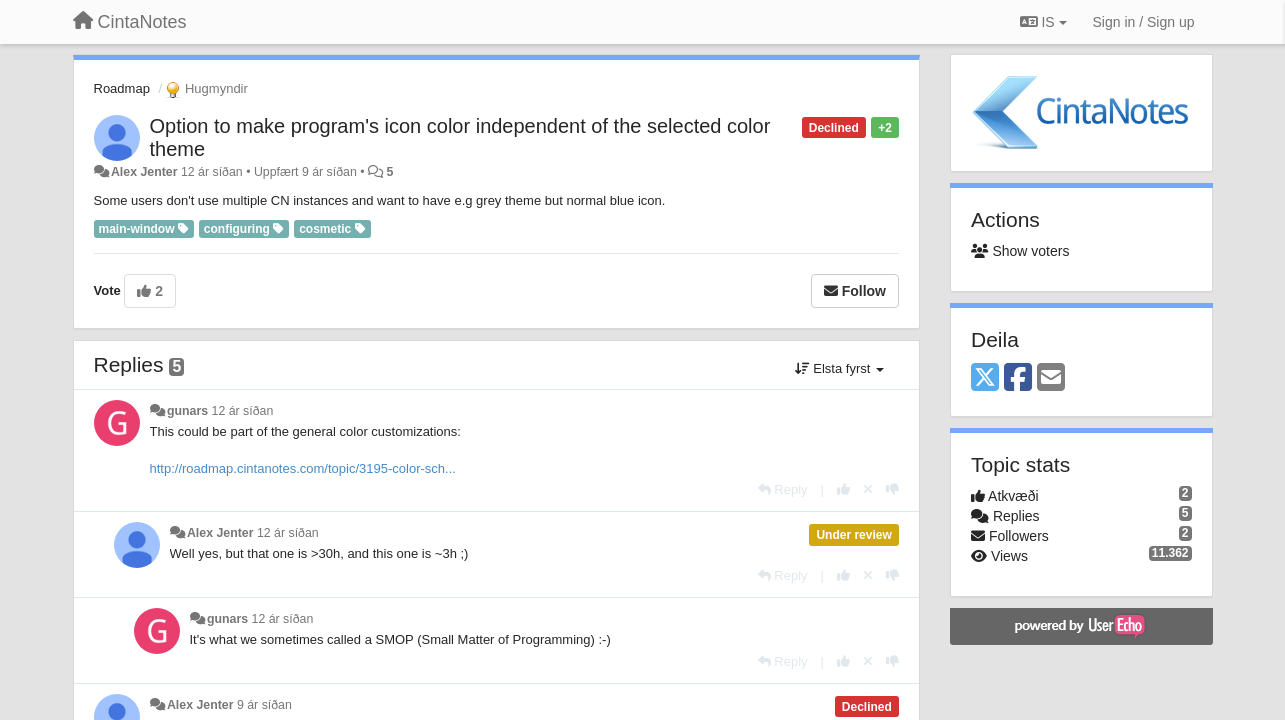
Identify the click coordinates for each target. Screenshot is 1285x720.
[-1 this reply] (892, 489)
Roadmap (122, 88)
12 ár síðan (243, 411)
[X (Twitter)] (985, 378)
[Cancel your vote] (868, 489)
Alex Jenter (144, 172)
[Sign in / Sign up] (1144, 22)
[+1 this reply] (843, 489)
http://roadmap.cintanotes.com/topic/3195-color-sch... (303, 468)
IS (1043, 22)
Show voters (1020, 251)
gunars (187, 411)
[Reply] (783, 489)
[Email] (1051, 378)
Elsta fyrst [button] (839, 368)
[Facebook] (1018, 378)
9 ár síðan (264, 705)
